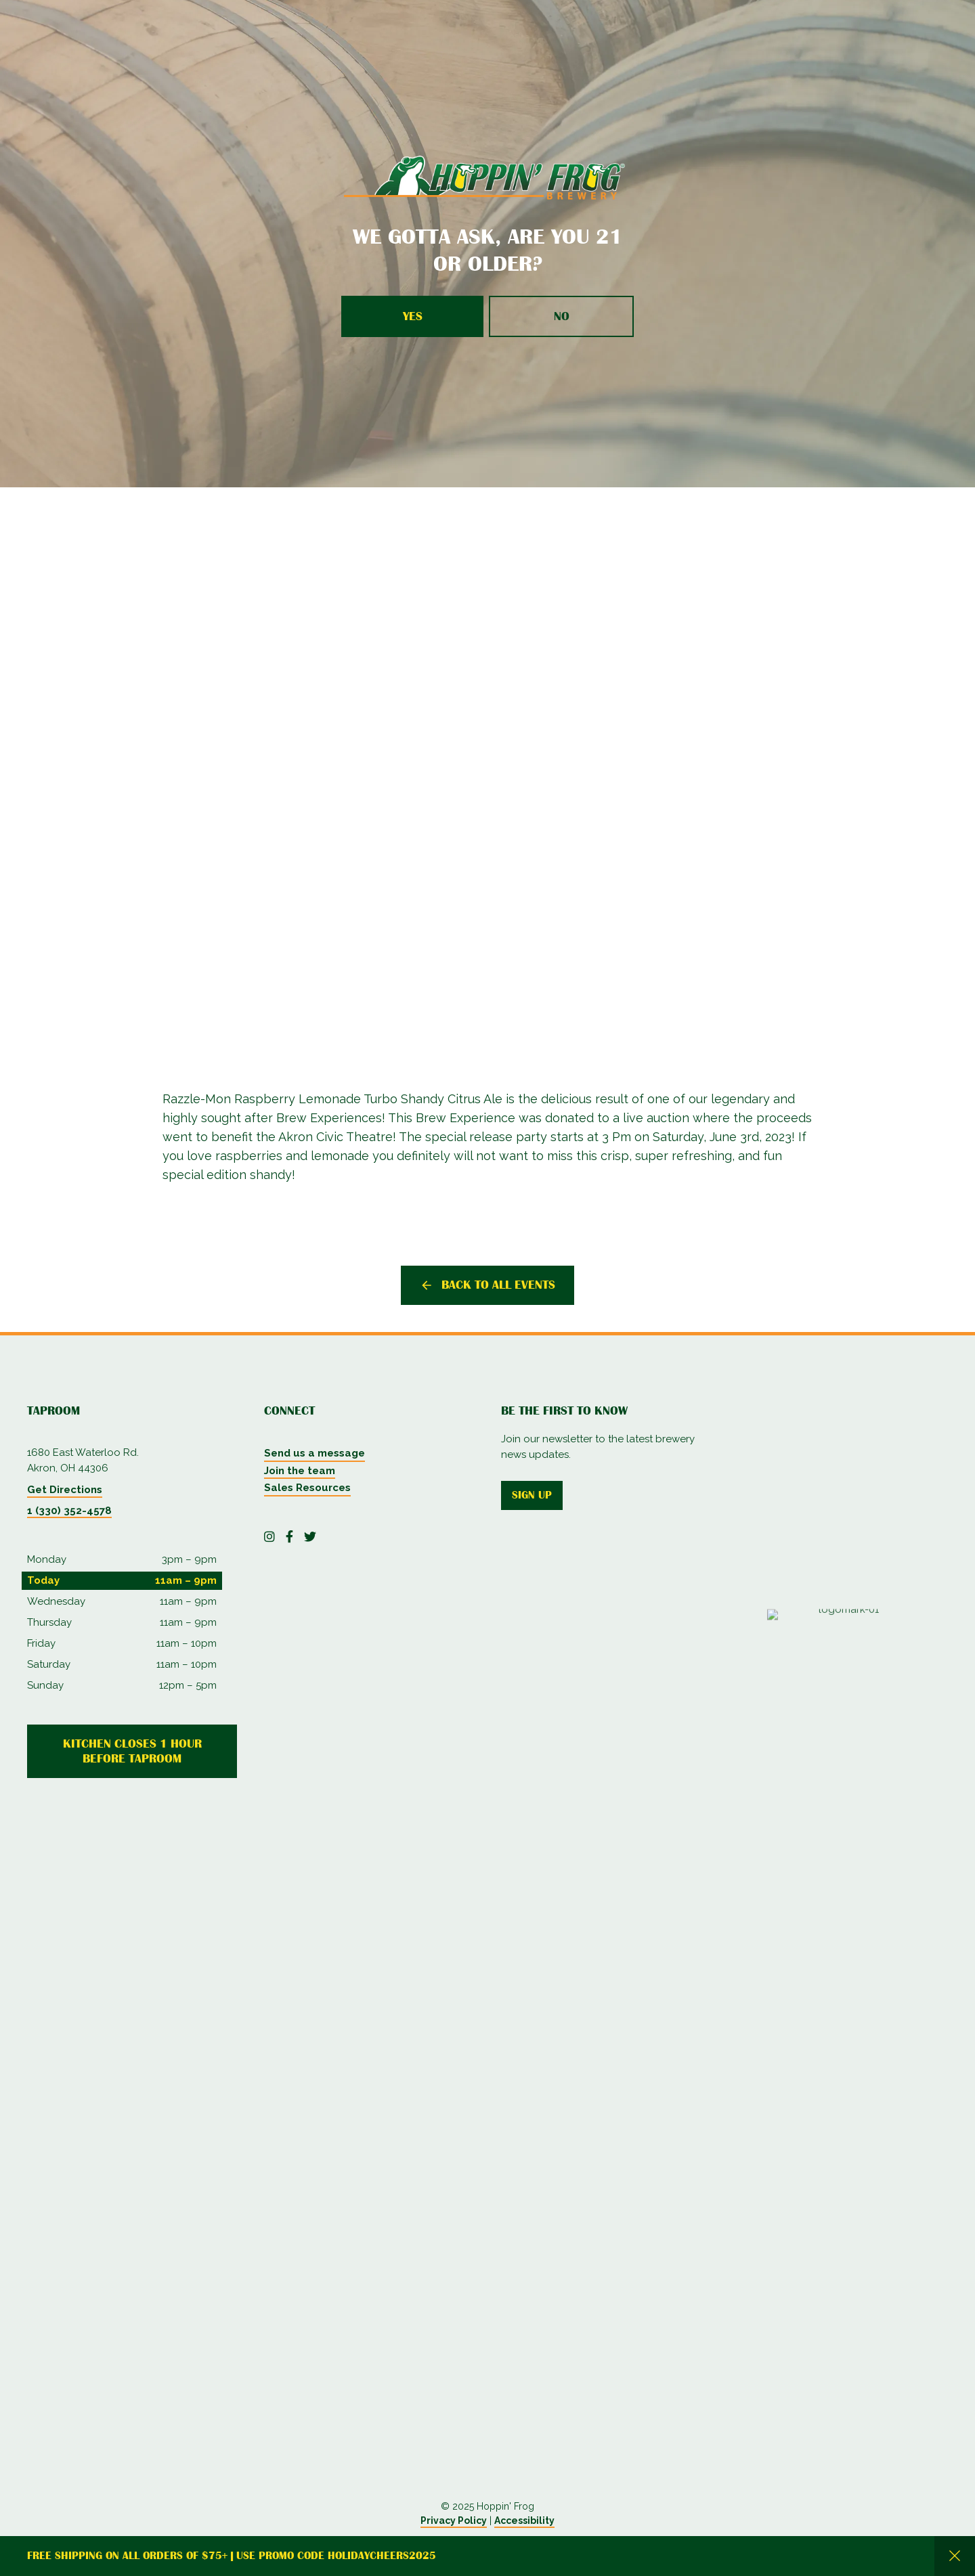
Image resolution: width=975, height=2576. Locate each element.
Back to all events (498, 1285)
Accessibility (524, 2520)
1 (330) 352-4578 (69, 1511)
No (561, 316)
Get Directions (64, 1490)
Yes (412, 316)
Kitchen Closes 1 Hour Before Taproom (132, 1750)
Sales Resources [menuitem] (307, 1488)
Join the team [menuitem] (299, 1471)
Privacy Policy (453, 2520)
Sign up (532, 1495)
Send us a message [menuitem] (314, 1453)
